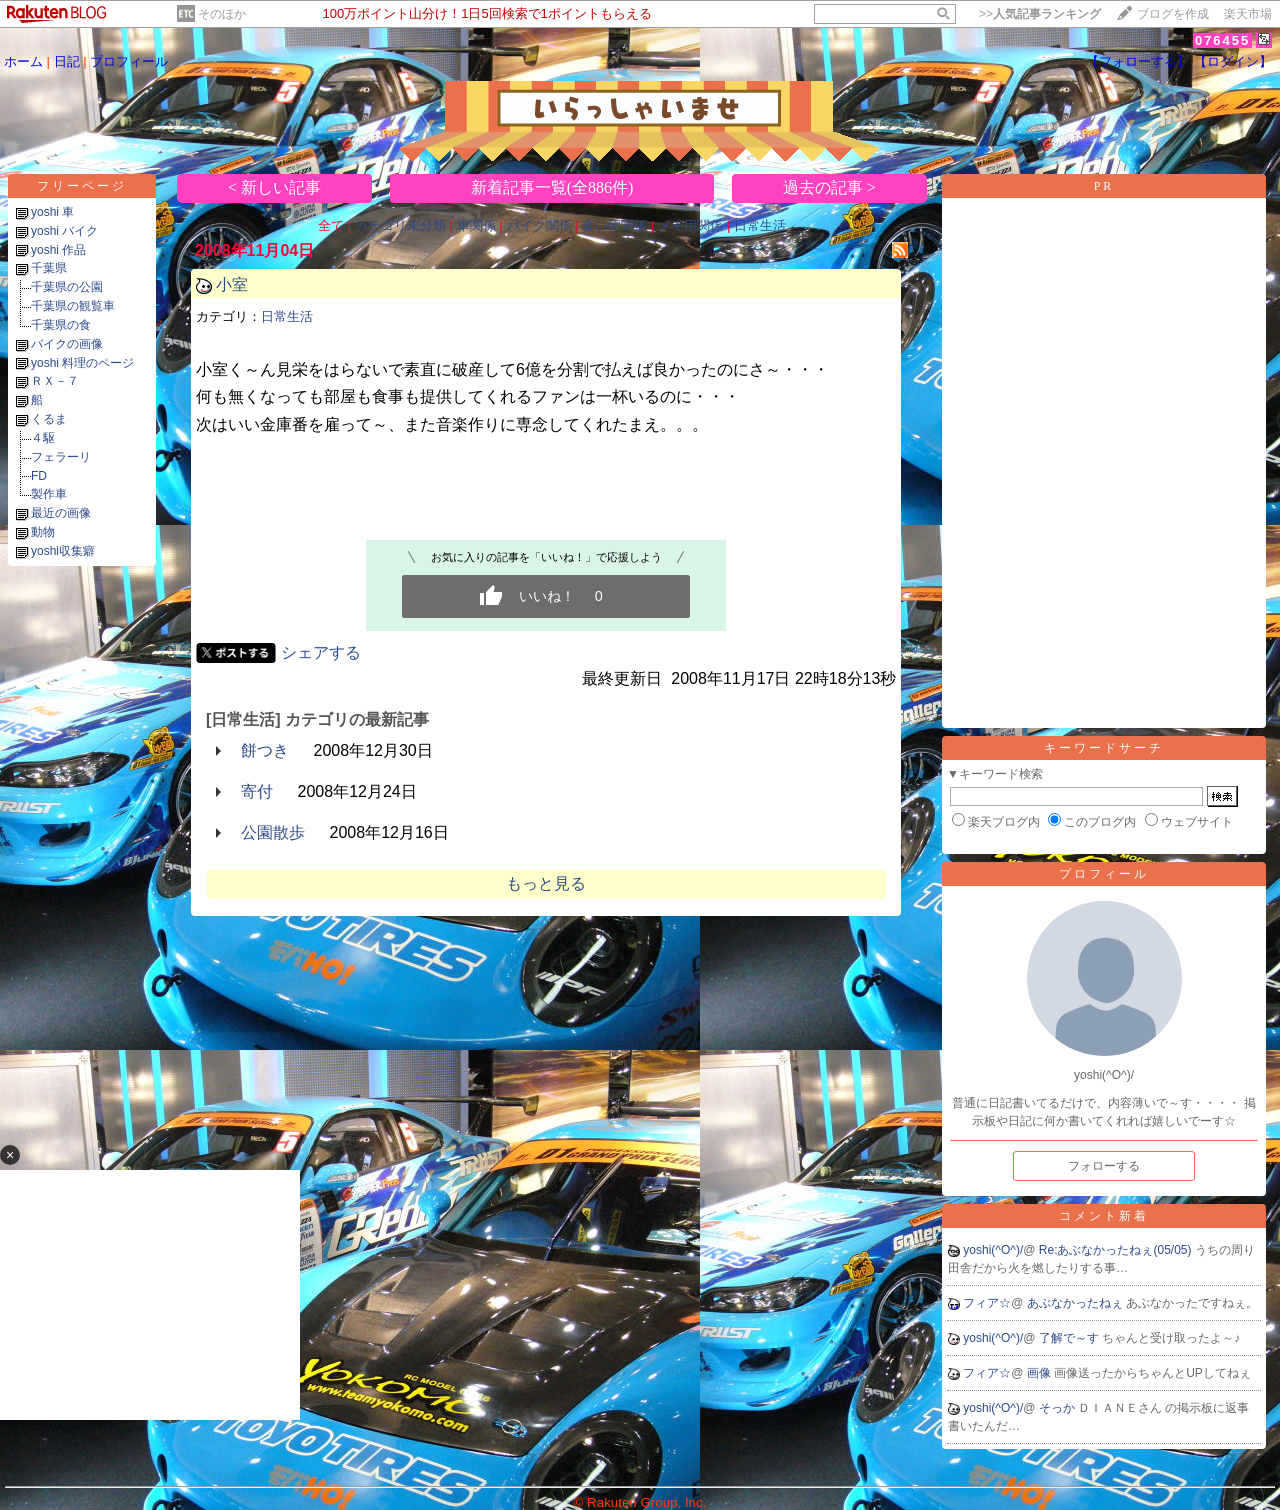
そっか (1058, 1408)
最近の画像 (61, 513)
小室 (232, 284)
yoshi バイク (64, 231)
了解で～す (1070, 1338)
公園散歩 (273, 832)
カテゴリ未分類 (400, 225)
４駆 (43, 438)
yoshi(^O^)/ (993, 1250)
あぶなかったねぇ (1076, 1303)
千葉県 (49, 268)
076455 (1222, 40)
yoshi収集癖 (63, 551)
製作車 (49, 494)
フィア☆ (987, 1303)
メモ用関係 (690, 225)
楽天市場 (1248, 14)
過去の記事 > (829, 187)
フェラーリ (61, 457)
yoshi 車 (52, 212)
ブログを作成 (1173, 14)
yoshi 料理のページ (82, 363)
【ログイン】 (1233, 61)
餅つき (265, 750)
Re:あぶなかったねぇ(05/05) (1117, 1250)
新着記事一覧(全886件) (552, 187)
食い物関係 (614, 225)
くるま (49, 419)
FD (39, 476)
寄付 (257, 791)
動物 (43, 532)
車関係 (476, 225)
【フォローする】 (1138, 61)
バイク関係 (539, 225)
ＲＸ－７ (55, 381)
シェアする (321, 652)
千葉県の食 (61, 325)
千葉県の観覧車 (73, 306)
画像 (1040, 1373)
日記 (67, 61)
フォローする (1104, 1166)
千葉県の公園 (67, 287)
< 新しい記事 (274, 187)
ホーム (23, 61)
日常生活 (760, 225)
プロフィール (129, 61)
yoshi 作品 (58, 250)
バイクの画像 (67, 344)
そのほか (222, 14)
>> (1040, 14)
